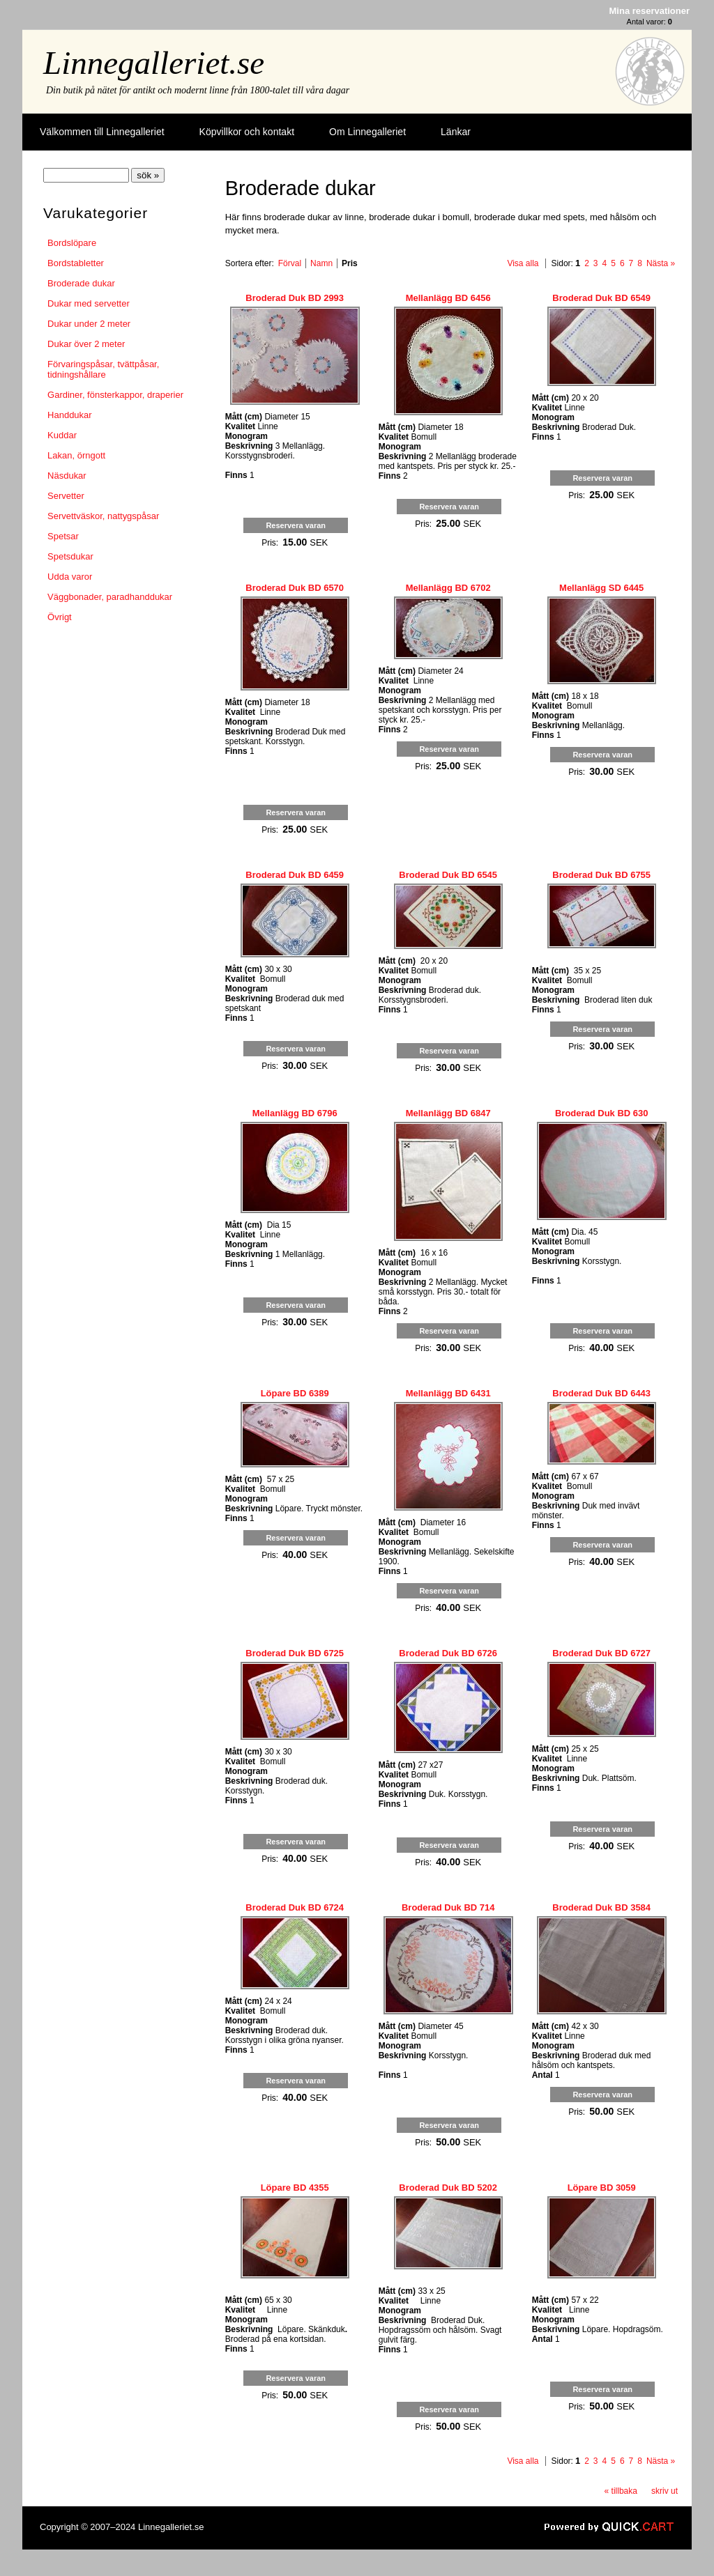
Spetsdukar (70, 556)
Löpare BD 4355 (295, 2187)
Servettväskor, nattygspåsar (103, 516)
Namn (321, 263)
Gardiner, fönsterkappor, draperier (115, 395)
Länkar (456, 131)
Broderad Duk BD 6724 (294, 1907)
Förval (289, 263)
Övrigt (59, 617)
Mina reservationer (649, 11)
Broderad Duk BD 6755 (601, 875)
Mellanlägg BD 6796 (294, 1113)
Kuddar (62, 435)
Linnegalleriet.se (153, 63)
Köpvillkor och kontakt (246, 131)
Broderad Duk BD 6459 (294, 875)
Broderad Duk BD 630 (601, 1113)
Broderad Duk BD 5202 (448, 2187)
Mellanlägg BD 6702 (448, 588)
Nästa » (660, 263)
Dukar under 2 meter (88, 323)
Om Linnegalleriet (367, 131)
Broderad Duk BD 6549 (601, 298)
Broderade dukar (81, 283)
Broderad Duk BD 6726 (448, 1653)
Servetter (65, 496)
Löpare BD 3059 (602, 2187)
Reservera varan (296, 525)
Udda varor (69, 576)
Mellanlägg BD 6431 (448, 1393)
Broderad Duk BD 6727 (601, 1653)
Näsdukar (66, 475)
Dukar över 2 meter (86, 344)
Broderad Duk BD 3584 (601, 1907)
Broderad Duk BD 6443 (601, 1393)
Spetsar (63, 536)
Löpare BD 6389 (295, 1393)
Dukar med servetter (88, 303)
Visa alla (522, 263)
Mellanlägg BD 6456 (448, 298)
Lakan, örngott (76, 455)
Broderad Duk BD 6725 (294, 1653)
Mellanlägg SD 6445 (601, 588)
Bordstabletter (75, 263)
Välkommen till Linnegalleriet (102, 131)
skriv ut (664, 2491)
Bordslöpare (71, 243)
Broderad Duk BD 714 (448, 1907)
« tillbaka (621, 2491)
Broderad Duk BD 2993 (294, 298)
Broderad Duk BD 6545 (448, 875)
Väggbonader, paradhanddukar (109, 597)
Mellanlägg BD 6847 (448, 1113)
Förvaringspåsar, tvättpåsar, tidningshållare (103, 369)
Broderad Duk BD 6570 (294, 588)
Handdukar (69, 415)
